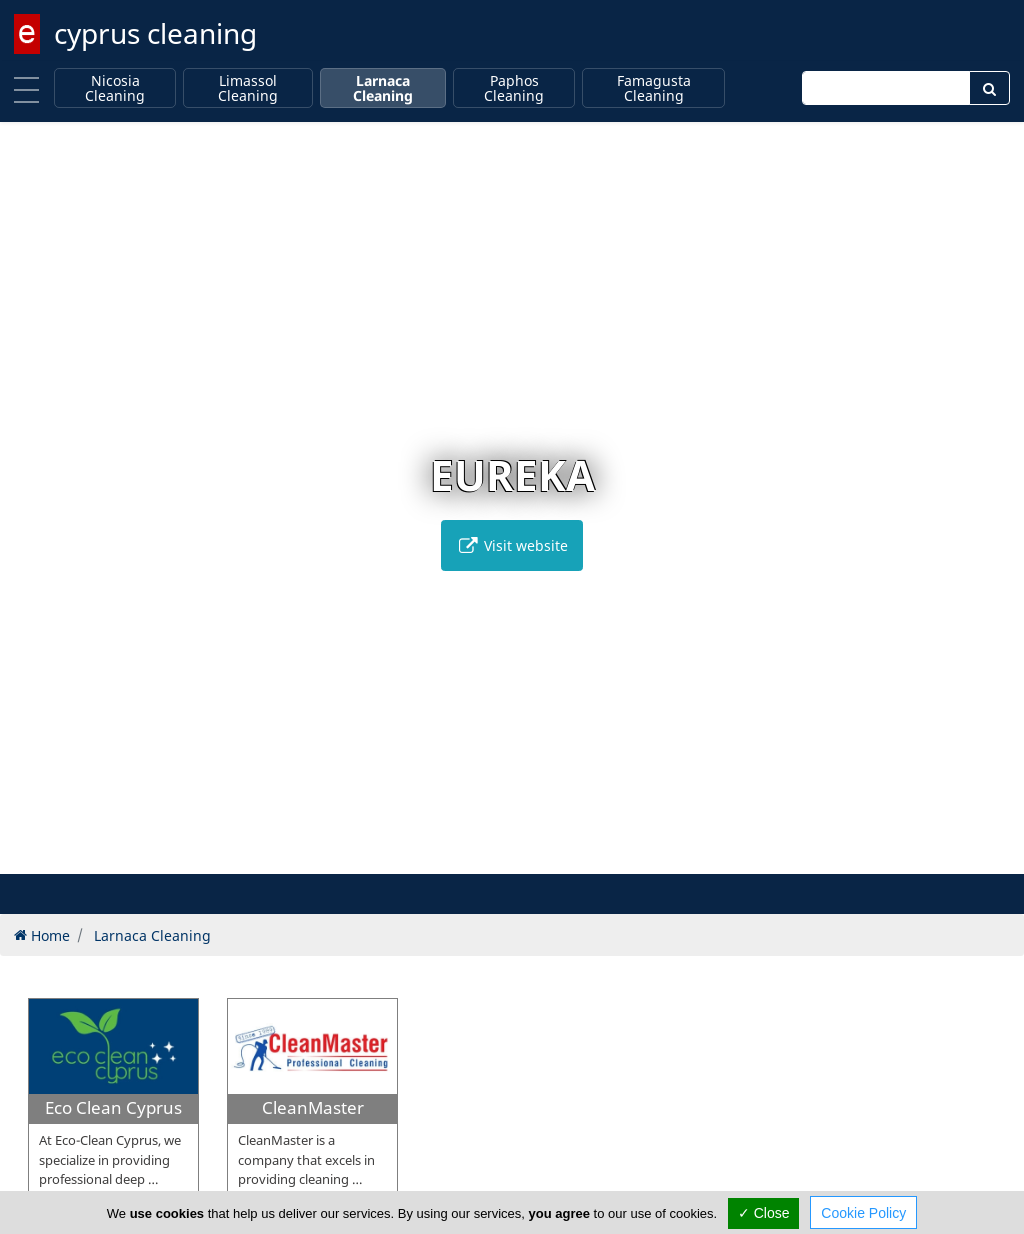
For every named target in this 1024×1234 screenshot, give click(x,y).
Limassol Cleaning (248, 88)
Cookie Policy (863, 1213)
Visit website (512, 545)
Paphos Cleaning (514, 88)
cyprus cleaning (155, 33)
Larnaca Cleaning (383, 88)
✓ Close (764, 1213)
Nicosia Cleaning (115, 88)
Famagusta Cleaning (654, 88)
